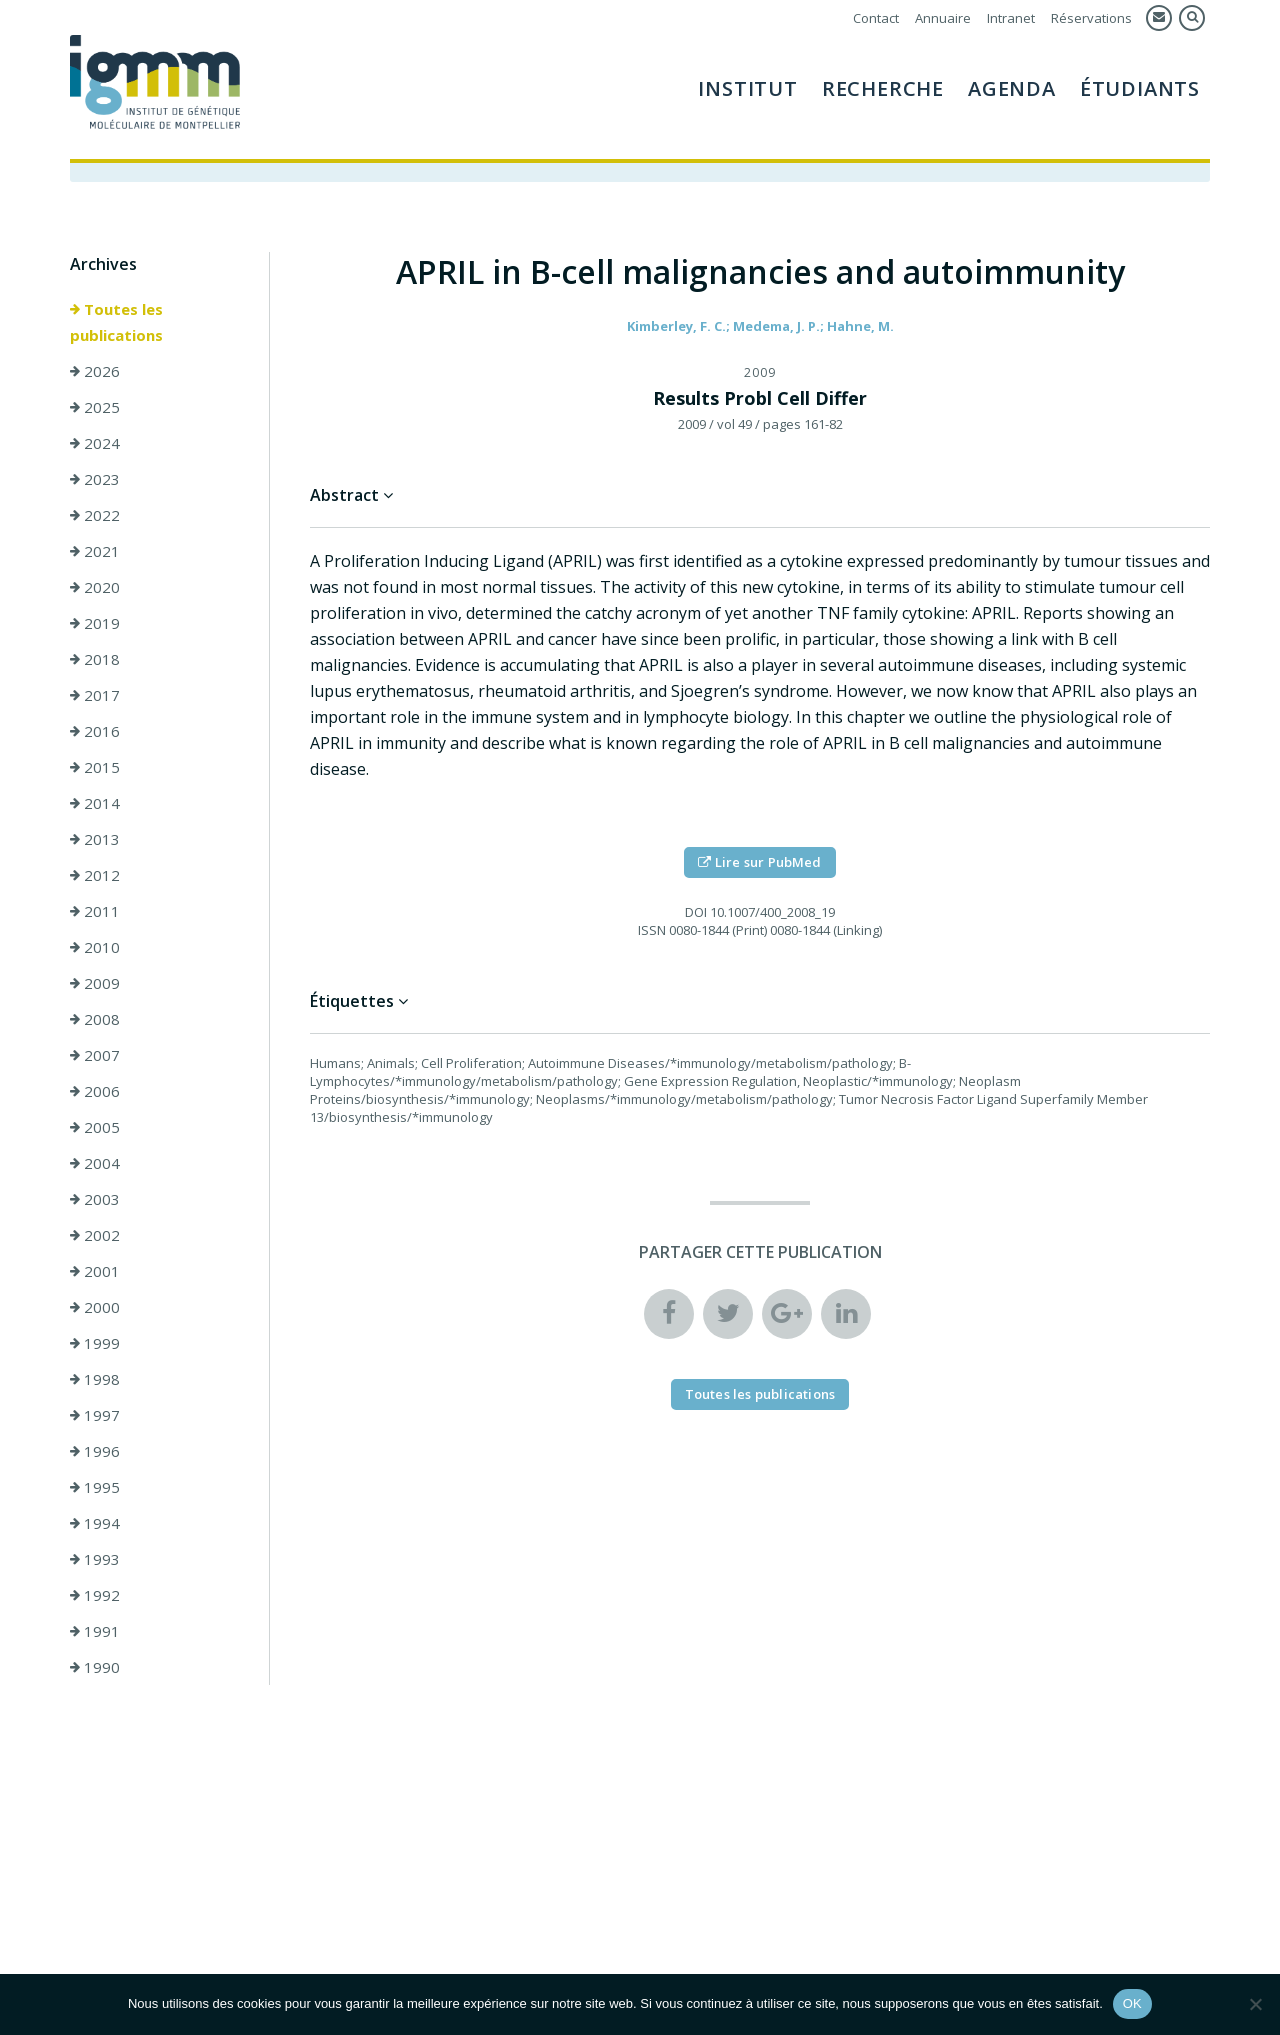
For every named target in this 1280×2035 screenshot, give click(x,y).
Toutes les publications (116, 322)
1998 (95, 1379)
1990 (95, 1667)
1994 (95, 1523)
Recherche (883, 88)
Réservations (1091, 18)
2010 (95, 947)
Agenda (1012, 88)
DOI (696, 912)
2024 (95, 443)
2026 (95, 371)
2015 (95, 767)
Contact (876, 18)
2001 (95, 1271)
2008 (95, 1019)
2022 (95, 515)
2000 (95, 1307)
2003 (95, 1199)
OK (1132, 2003)
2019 (95, 623)
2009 (95, 983)
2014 (95, 803)
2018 (95, 659)
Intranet (1011, 18)
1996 (95, 1451)
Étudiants (1140, 88)
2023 (95, 479)
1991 (95, 1631)
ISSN (652, 930)
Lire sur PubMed (759, 862)
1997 (95, 1415)
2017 (95, 695)
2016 (95, 731)
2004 (95, 1163)
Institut (747, 88)
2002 (95, 1235)
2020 (95, 587)
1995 (95, 1487)
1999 (95, 1343)
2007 (95, 1055)
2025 (95, 407)
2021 (95, 551)
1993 (95, 1559)
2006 (95, 1091)
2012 (95, 875)
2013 (95, 839)
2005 (95, 1127)
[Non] (1255, 2004)
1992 (95, 1595)
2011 (95, 911)
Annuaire (943, 18)
